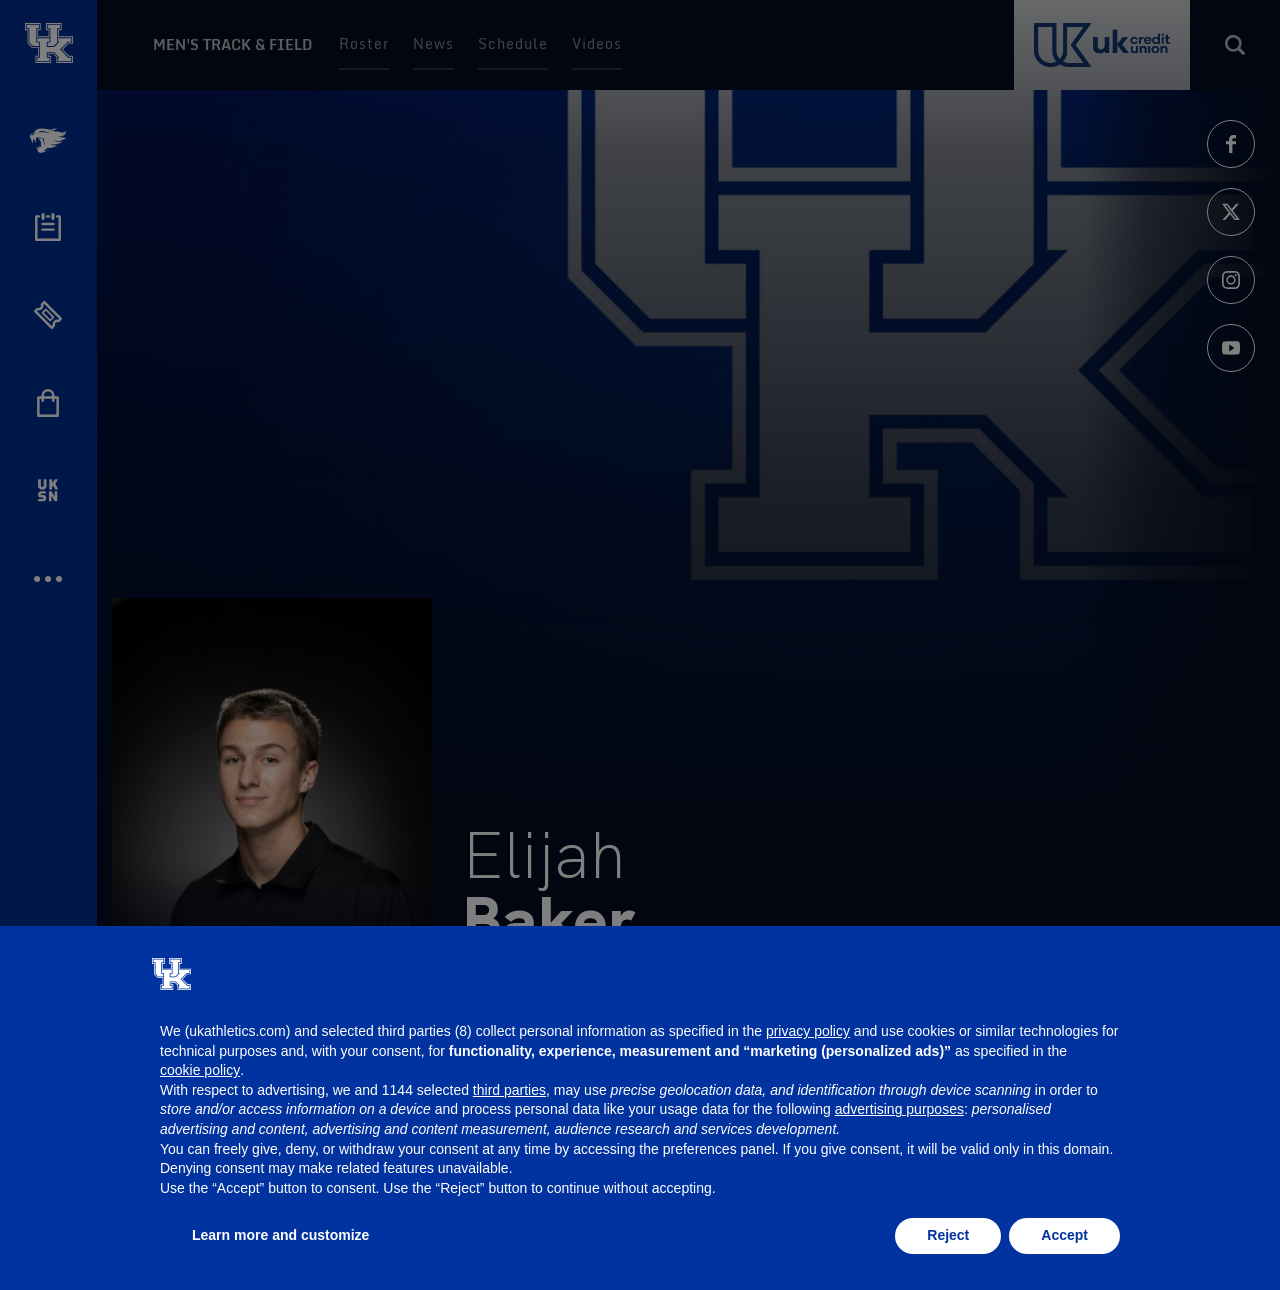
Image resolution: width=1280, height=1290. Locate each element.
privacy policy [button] (808, 1031)
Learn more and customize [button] (280, 1235)
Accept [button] (1064, 1235)
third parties (509, 1090)
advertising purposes (899, 1109)
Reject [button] (948, 1235)
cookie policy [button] (200, 1070)
